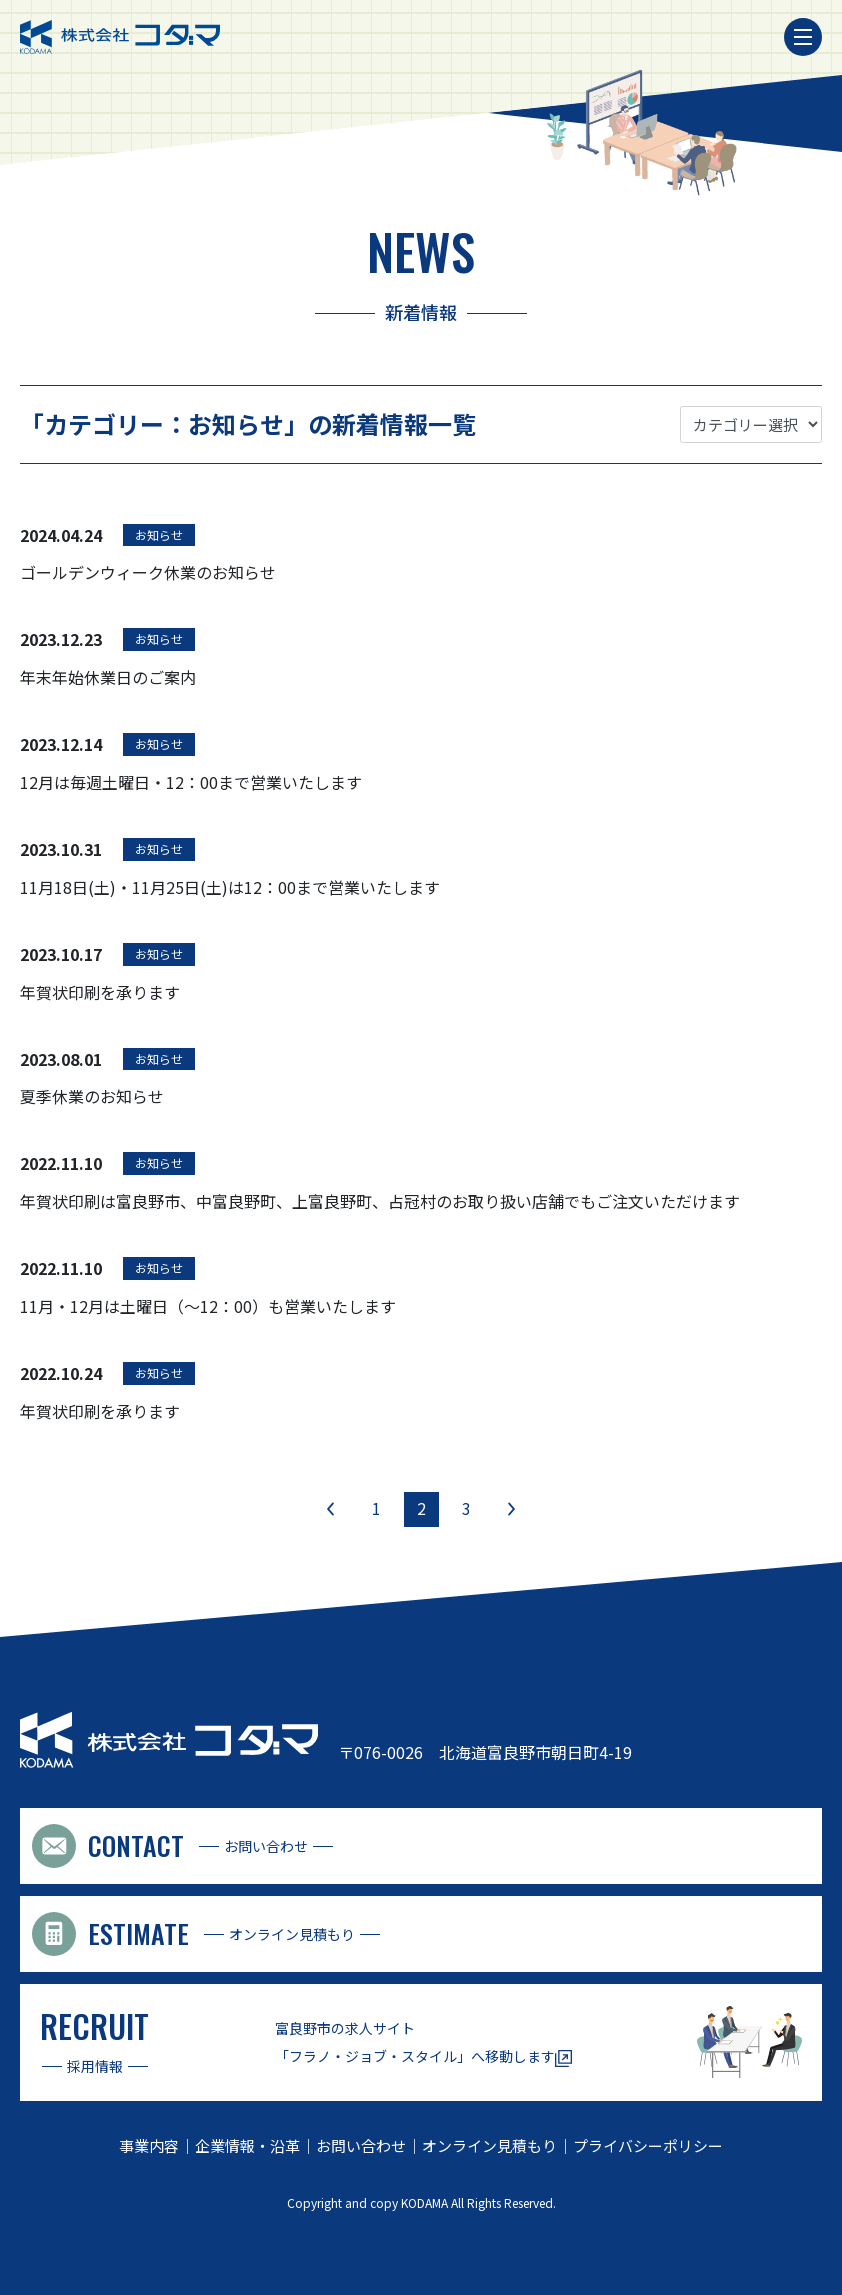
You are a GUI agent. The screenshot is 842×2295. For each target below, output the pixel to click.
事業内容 (149, 2145)
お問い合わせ (361, 2145)
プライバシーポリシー (648, 2145)
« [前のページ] (331, 1508)
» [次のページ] (511, 1508)
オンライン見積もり (489, 2145)
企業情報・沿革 (247, 2145)
